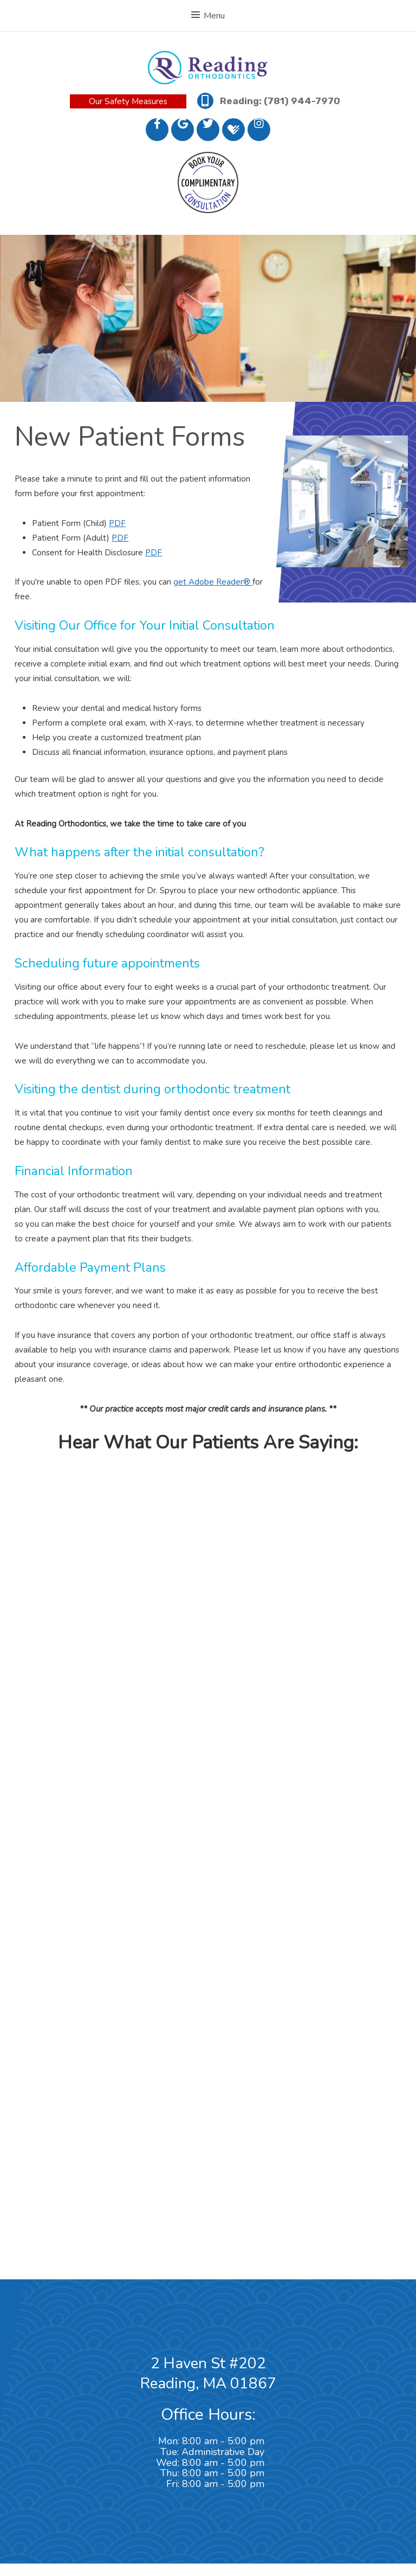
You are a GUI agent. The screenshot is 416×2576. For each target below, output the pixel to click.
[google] (182, 129)
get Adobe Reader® (212, 581)
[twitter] (208, 129)
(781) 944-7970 (302, 100)
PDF (117, 523)
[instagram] (259, 129)
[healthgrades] (233, 129)
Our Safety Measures (128, 101)
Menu (208, 16)
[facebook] (157, 129)
